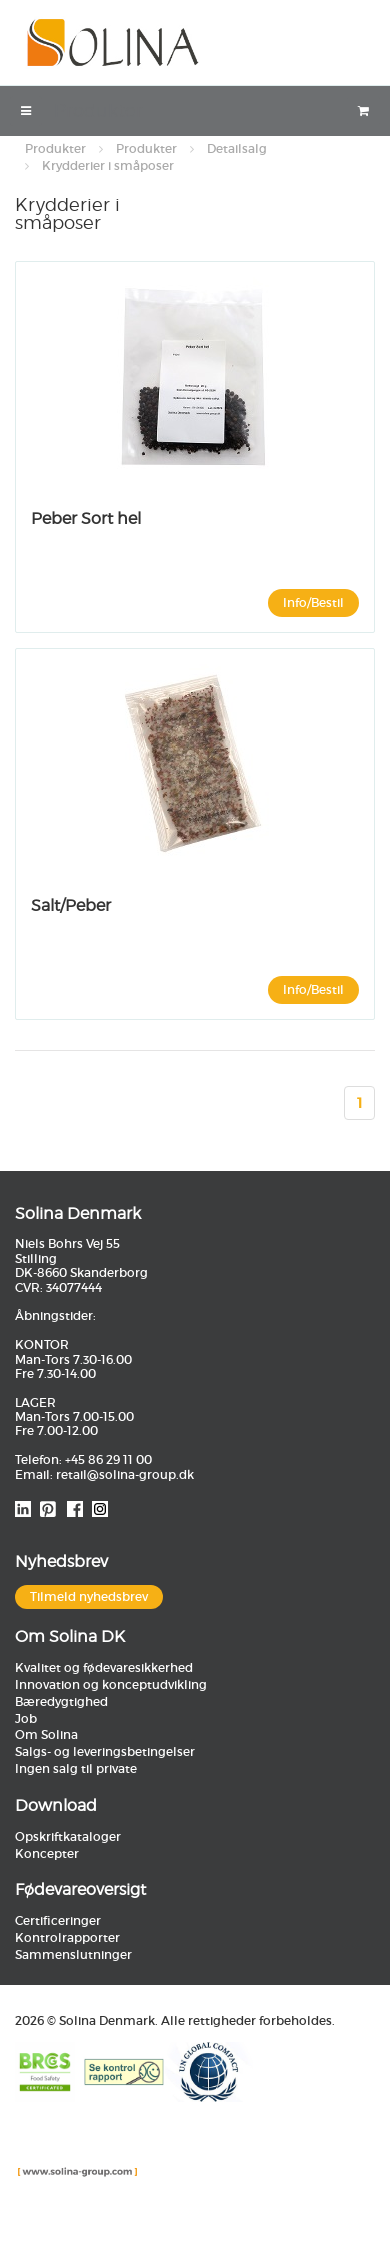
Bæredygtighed (61, 1701)
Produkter (55, 148)
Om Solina (46, 1734)
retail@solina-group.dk (125, 1474)
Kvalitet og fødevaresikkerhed (104, 1667)
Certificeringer (58, 1920)
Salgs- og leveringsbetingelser (105, 1751)
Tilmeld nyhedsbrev (89, 1596)
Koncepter (47, 1853)
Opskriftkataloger (68, 1836)
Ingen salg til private (76, 1768)
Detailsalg (237, 148)
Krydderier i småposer (108, 165)
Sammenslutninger (73, 1954)
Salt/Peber (71, 905)
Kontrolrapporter (67, 1937)
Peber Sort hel (86, 518)
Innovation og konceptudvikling (111, 1684)
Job (26, 1718)
